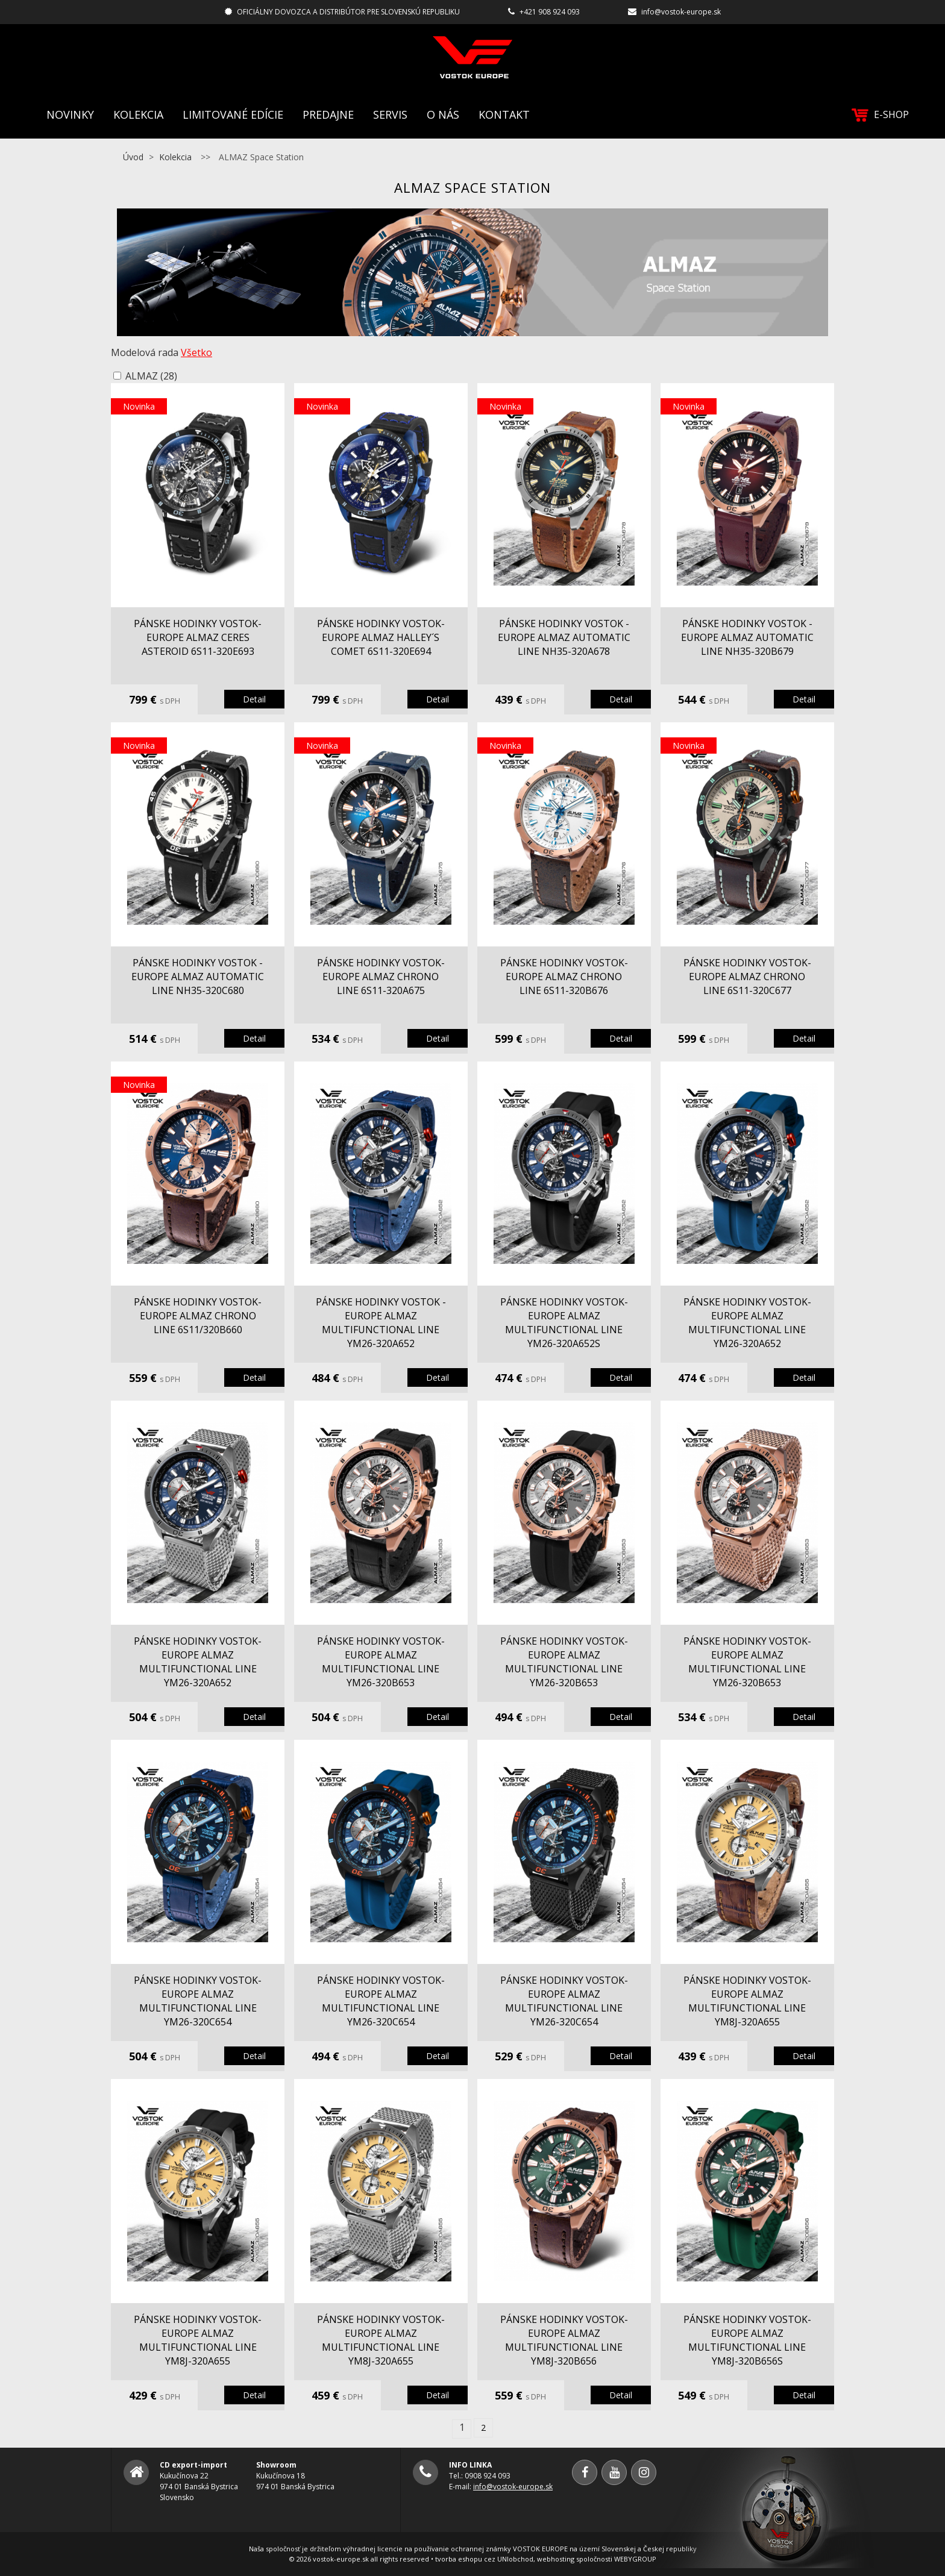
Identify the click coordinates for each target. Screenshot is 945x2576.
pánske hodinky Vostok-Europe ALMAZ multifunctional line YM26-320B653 (381, 1661)
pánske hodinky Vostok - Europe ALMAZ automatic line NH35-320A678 (564, 637)
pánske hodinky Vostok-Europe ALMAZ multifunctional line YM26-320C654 (198, 2001)
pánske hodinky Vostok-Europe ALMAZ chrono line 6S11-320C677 (747, 976)
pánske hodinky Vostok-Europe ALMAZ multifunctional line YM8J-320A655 (747, 2001)
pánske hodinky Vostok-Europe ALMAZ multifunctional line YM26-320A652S (564, 1322)
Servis (390, 114)
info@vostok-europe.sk (681, 12)
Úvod (133, 157)
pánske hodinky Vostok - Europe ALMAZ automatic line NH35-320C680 (197, 976)
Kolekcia (138, 114)
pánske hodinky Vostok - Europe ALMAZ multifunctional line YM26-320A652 (381, 1322)
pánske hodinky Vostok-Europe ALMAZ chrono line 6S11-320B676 (564, 976)
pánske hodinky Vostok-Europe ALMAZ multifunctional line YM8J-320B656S (747, 2340)
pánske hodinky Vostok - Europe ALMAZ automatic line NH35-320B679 (747, 637)
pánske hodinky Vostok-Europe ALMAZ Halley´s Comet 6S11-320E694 (381, 637)
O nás (443, 114)
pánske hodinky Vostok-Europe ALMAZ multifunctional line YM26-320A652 (747, 1322)
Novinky (70, 114)
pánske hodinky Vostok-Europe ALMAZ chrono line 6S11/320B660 (198, 1315)
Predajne (328, 114)
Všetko (196, 352)
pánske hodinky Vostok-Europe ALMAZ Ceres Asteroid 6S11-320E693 (198, 637)
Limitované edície (233, 114)
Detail (254, 699)
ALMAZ (151, 376)
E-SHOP (880, 115)
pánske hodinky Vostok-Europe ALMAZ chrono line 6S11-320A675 (381, 976)
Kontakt (504, 114)
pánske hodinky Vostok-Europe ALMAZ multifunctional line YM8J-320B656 (564, 2340)
